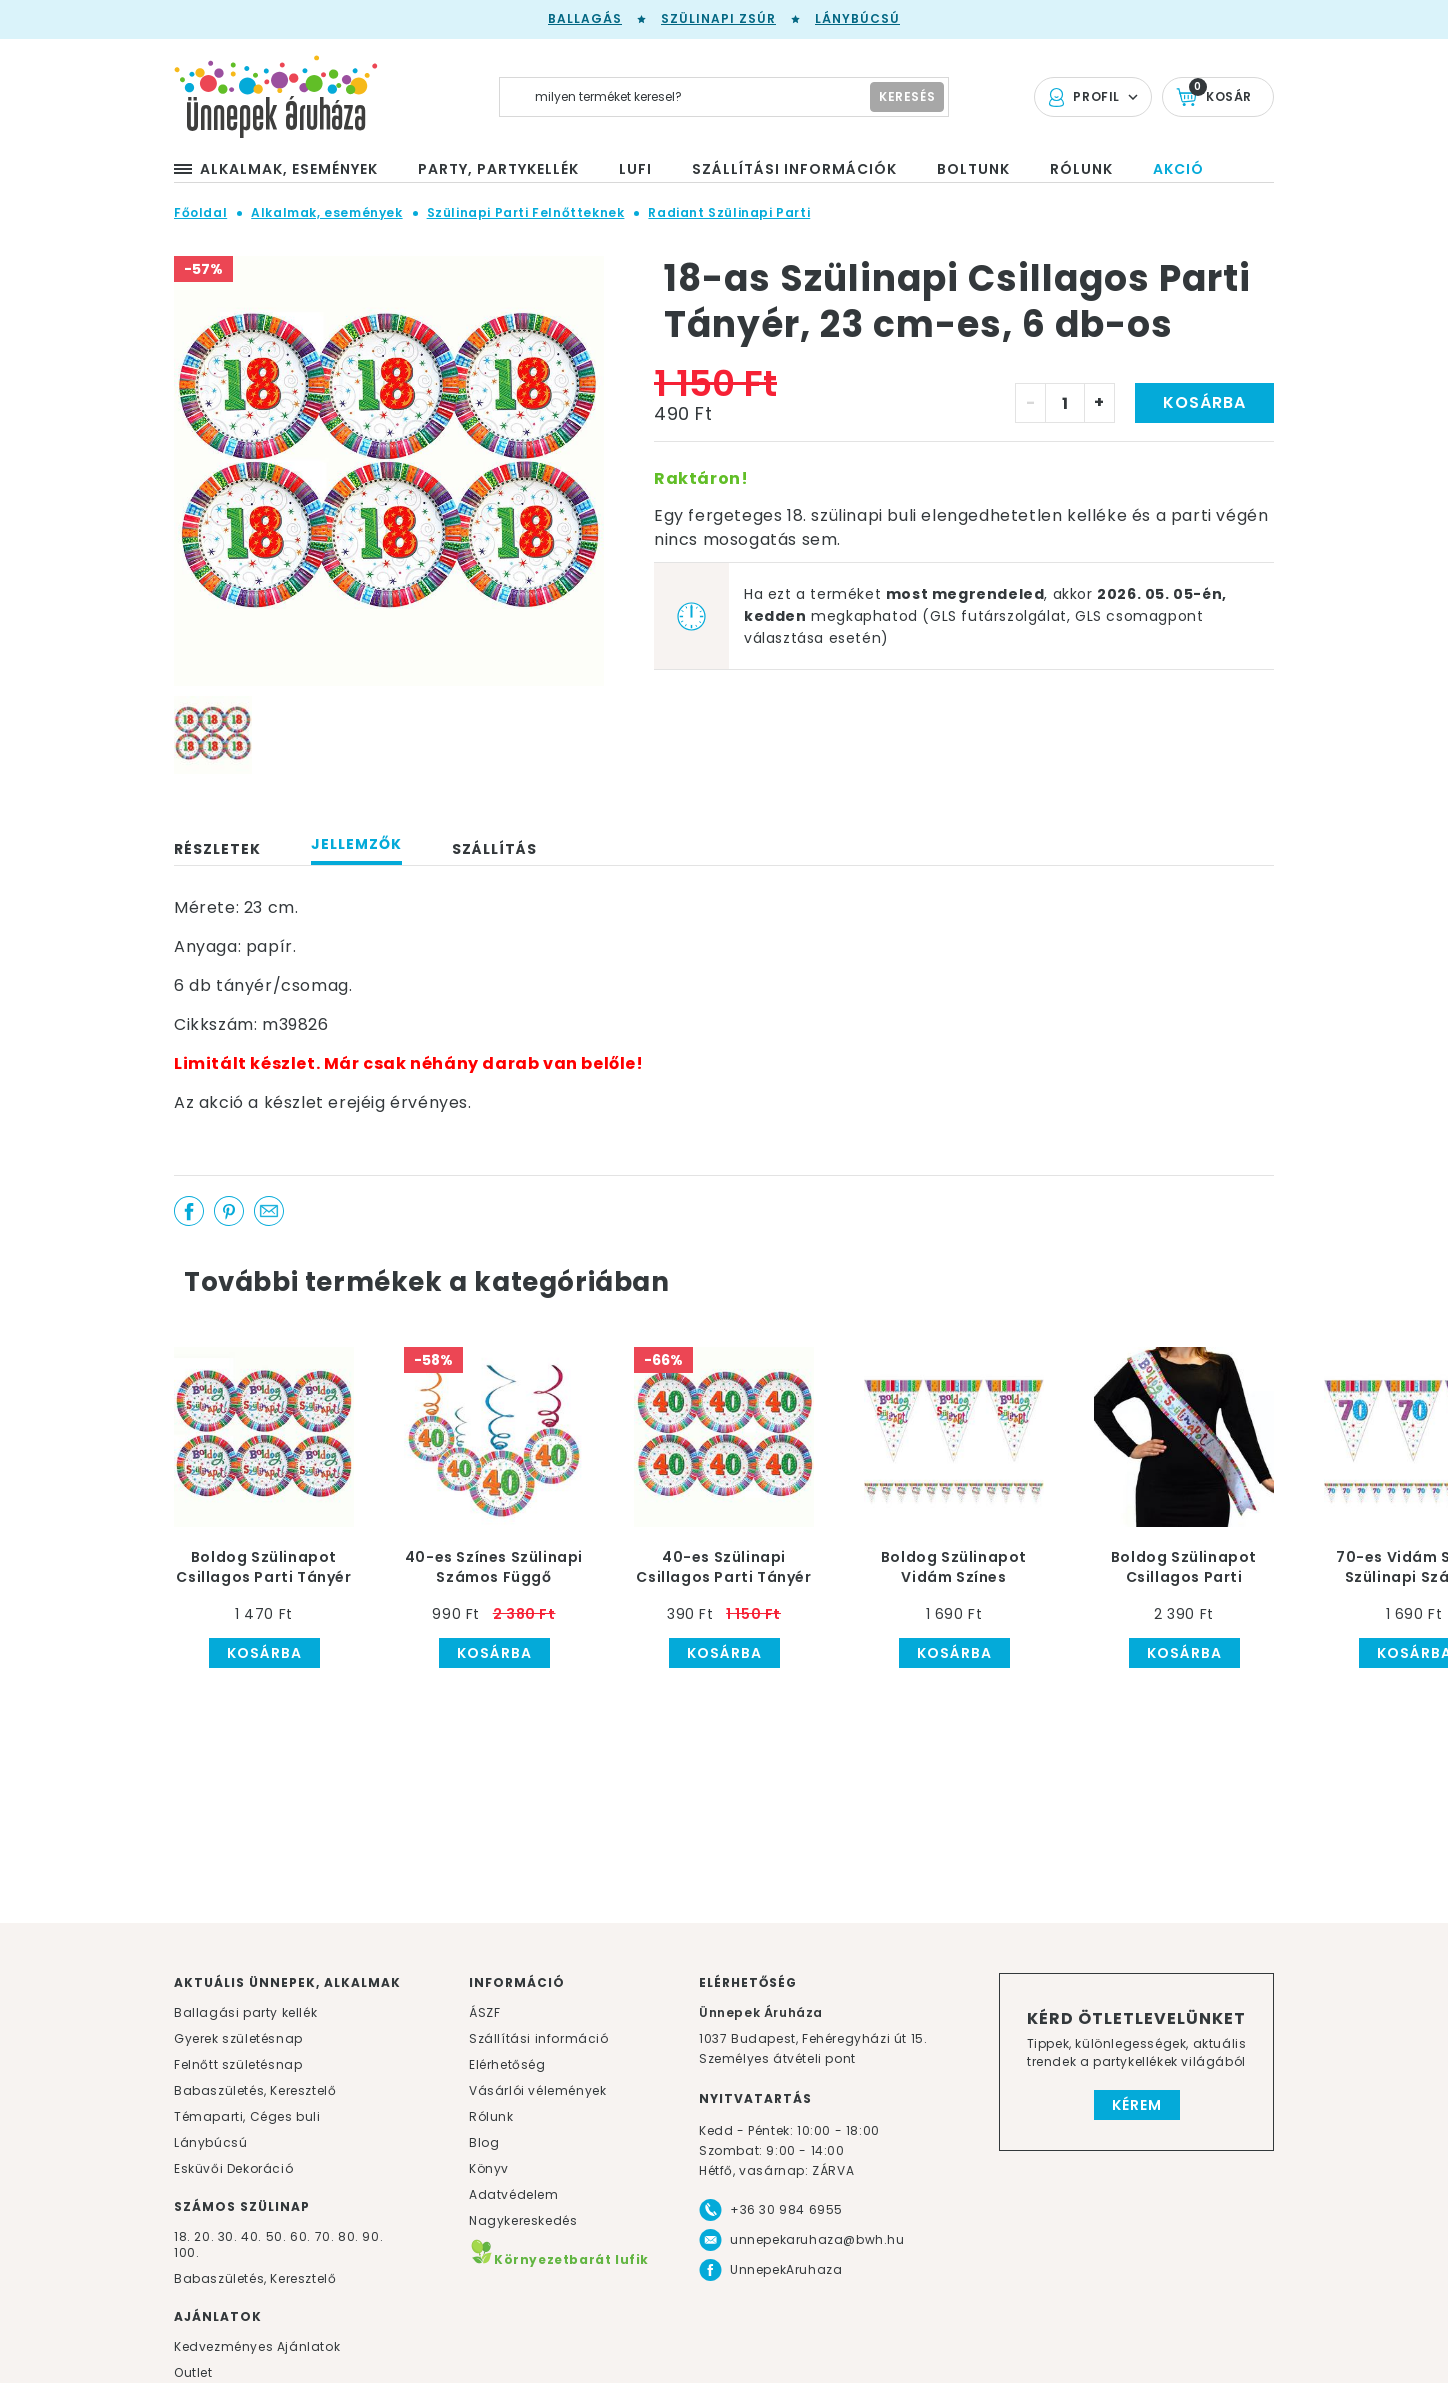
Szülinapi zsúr (718, 18)
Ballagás (585, 18)
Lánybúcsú (857, 18)
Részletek (217, 849)
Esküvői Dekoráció (233, 2168)
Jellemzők (356, 844)
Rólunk (491, 2116)
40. (251, 2236)
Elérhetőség (507, 2064)
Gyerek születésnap (238, 2038)
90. (372, 2236)
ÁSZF (484, 2012)
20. (204, 2236)
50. (278, 2236)
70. (326, 2236)
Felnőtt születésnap (238, 2064)
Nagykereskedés (523, 2220)
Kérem (1137, 2105)
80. (350, 2236)
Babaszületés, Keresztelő (255, 2090)
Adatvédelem (514, 2194)
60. (302, 2236)
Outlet (193, 2372)
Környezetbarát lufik (559, 2259)
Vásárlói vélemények (537, 2090)
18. (182, 2236)
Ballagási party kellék (245, 2012)
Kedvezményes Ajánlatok (257, 2346)
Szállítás (494, 849)
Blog (484, 2142)
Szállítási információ (539, 2038)
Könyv (489, 2168)
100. (186, 2252)
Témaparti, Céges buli (247, 2116)
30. (228, 2236)
